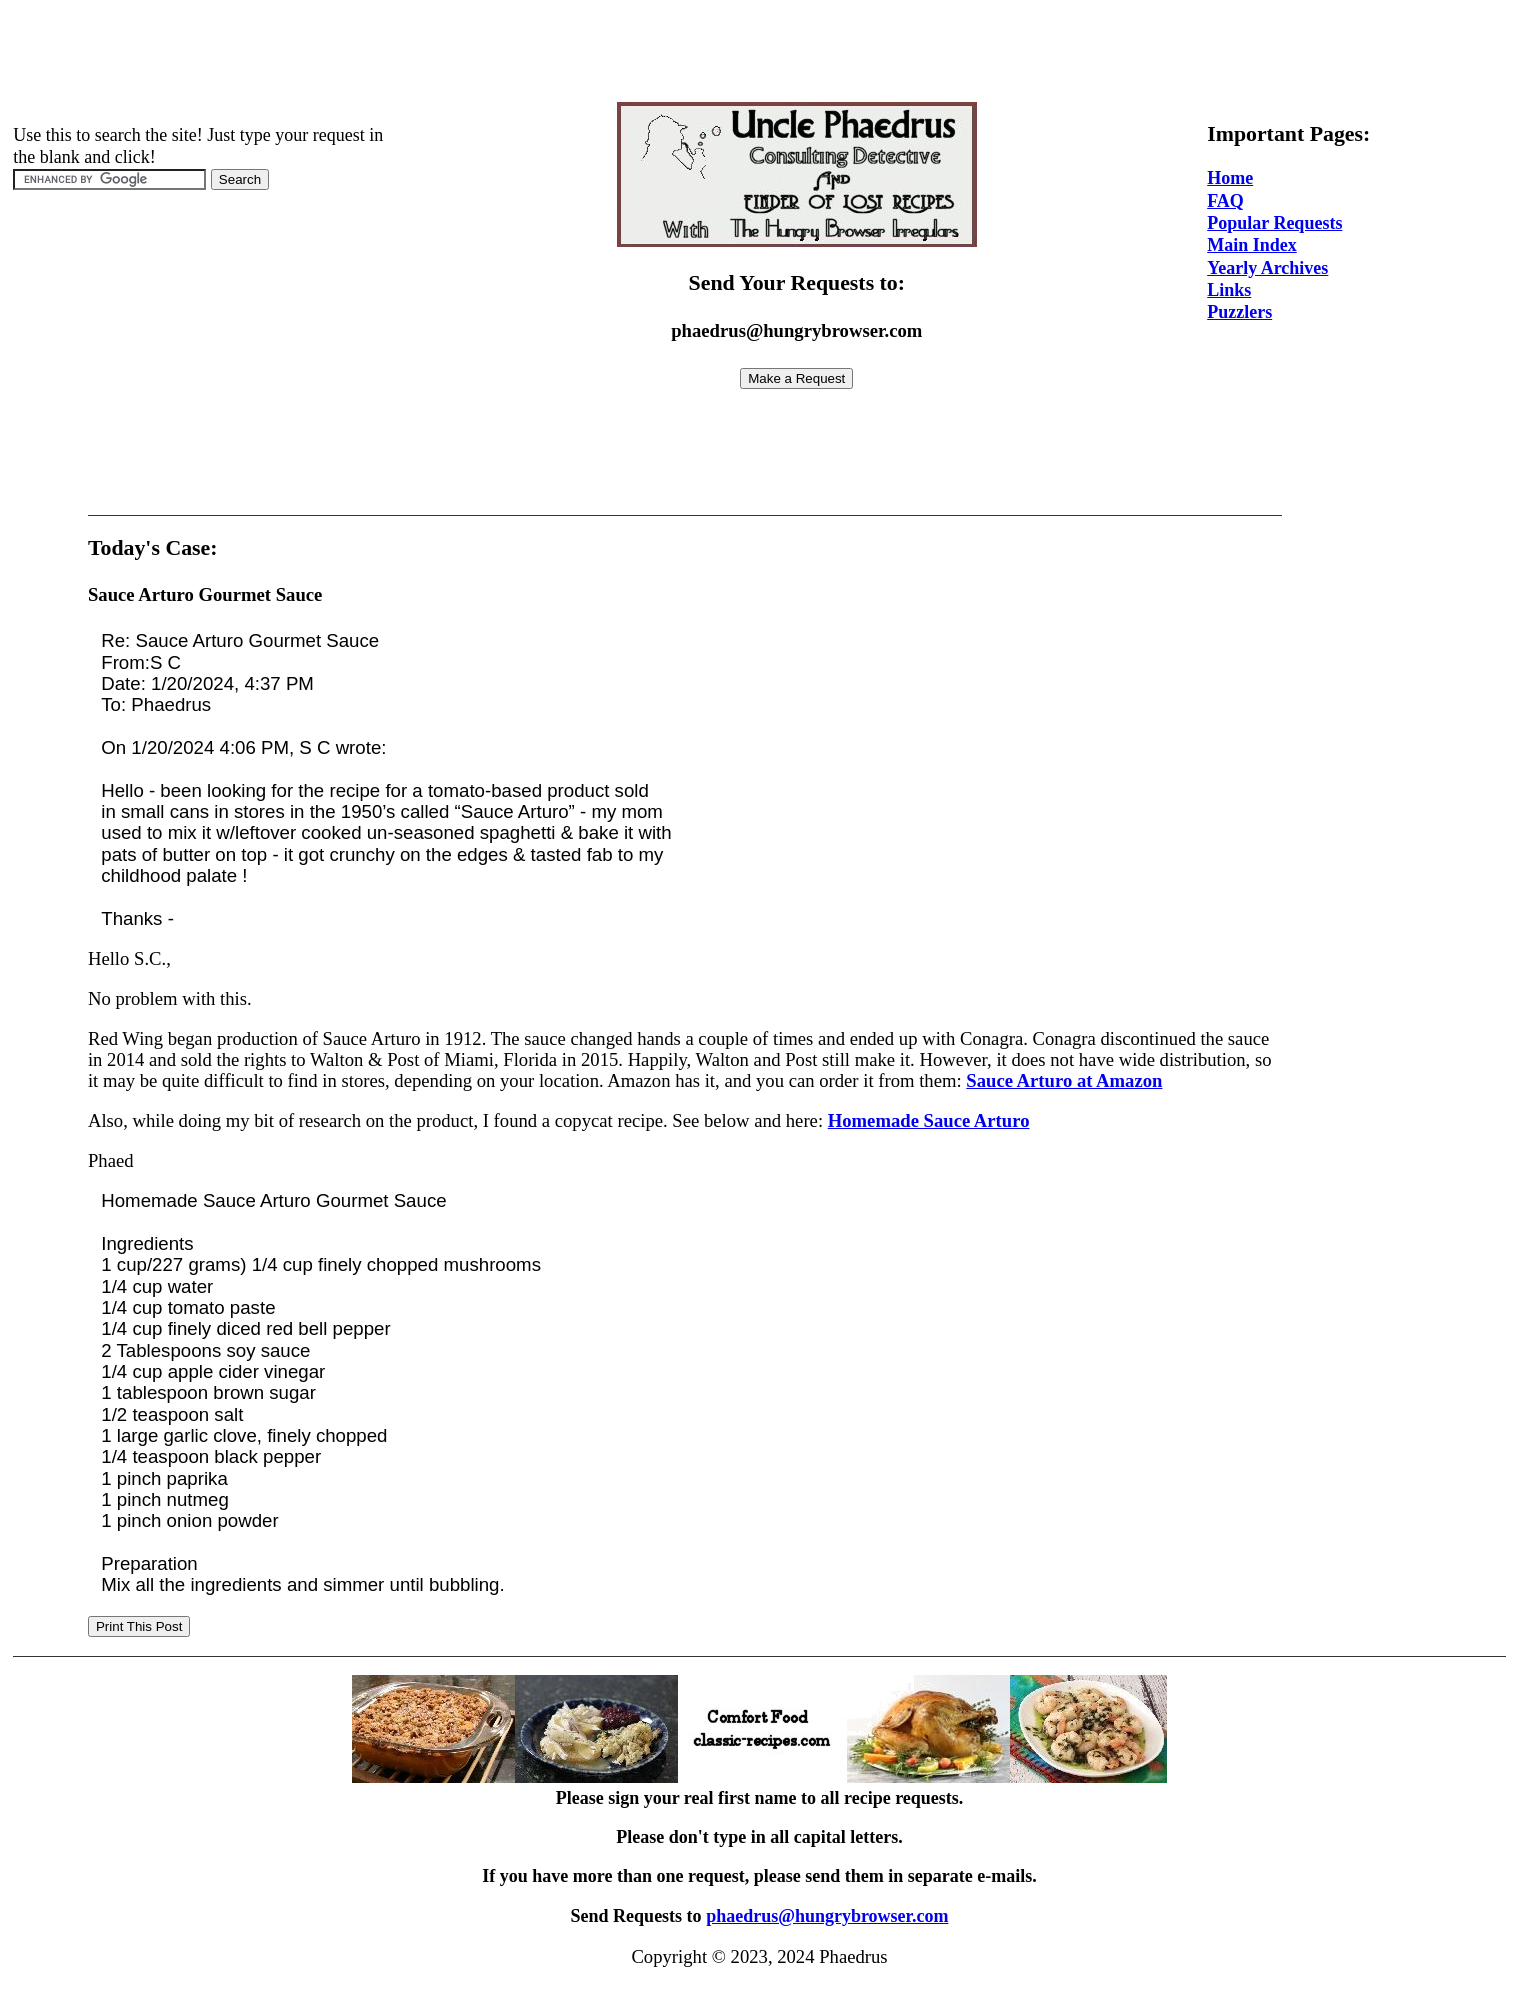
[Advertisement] (760, 53)
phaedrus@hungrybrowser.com (827, 1916)
